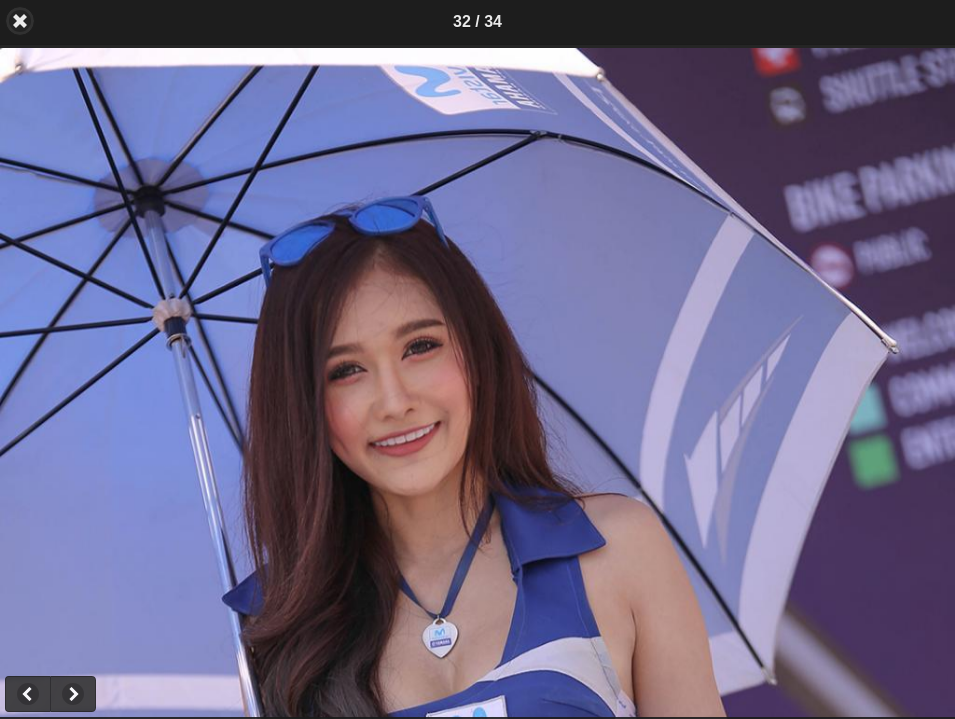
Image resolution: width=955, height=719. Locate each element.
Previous (27, 694)
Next (73, 694)
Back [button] (20, 21)
